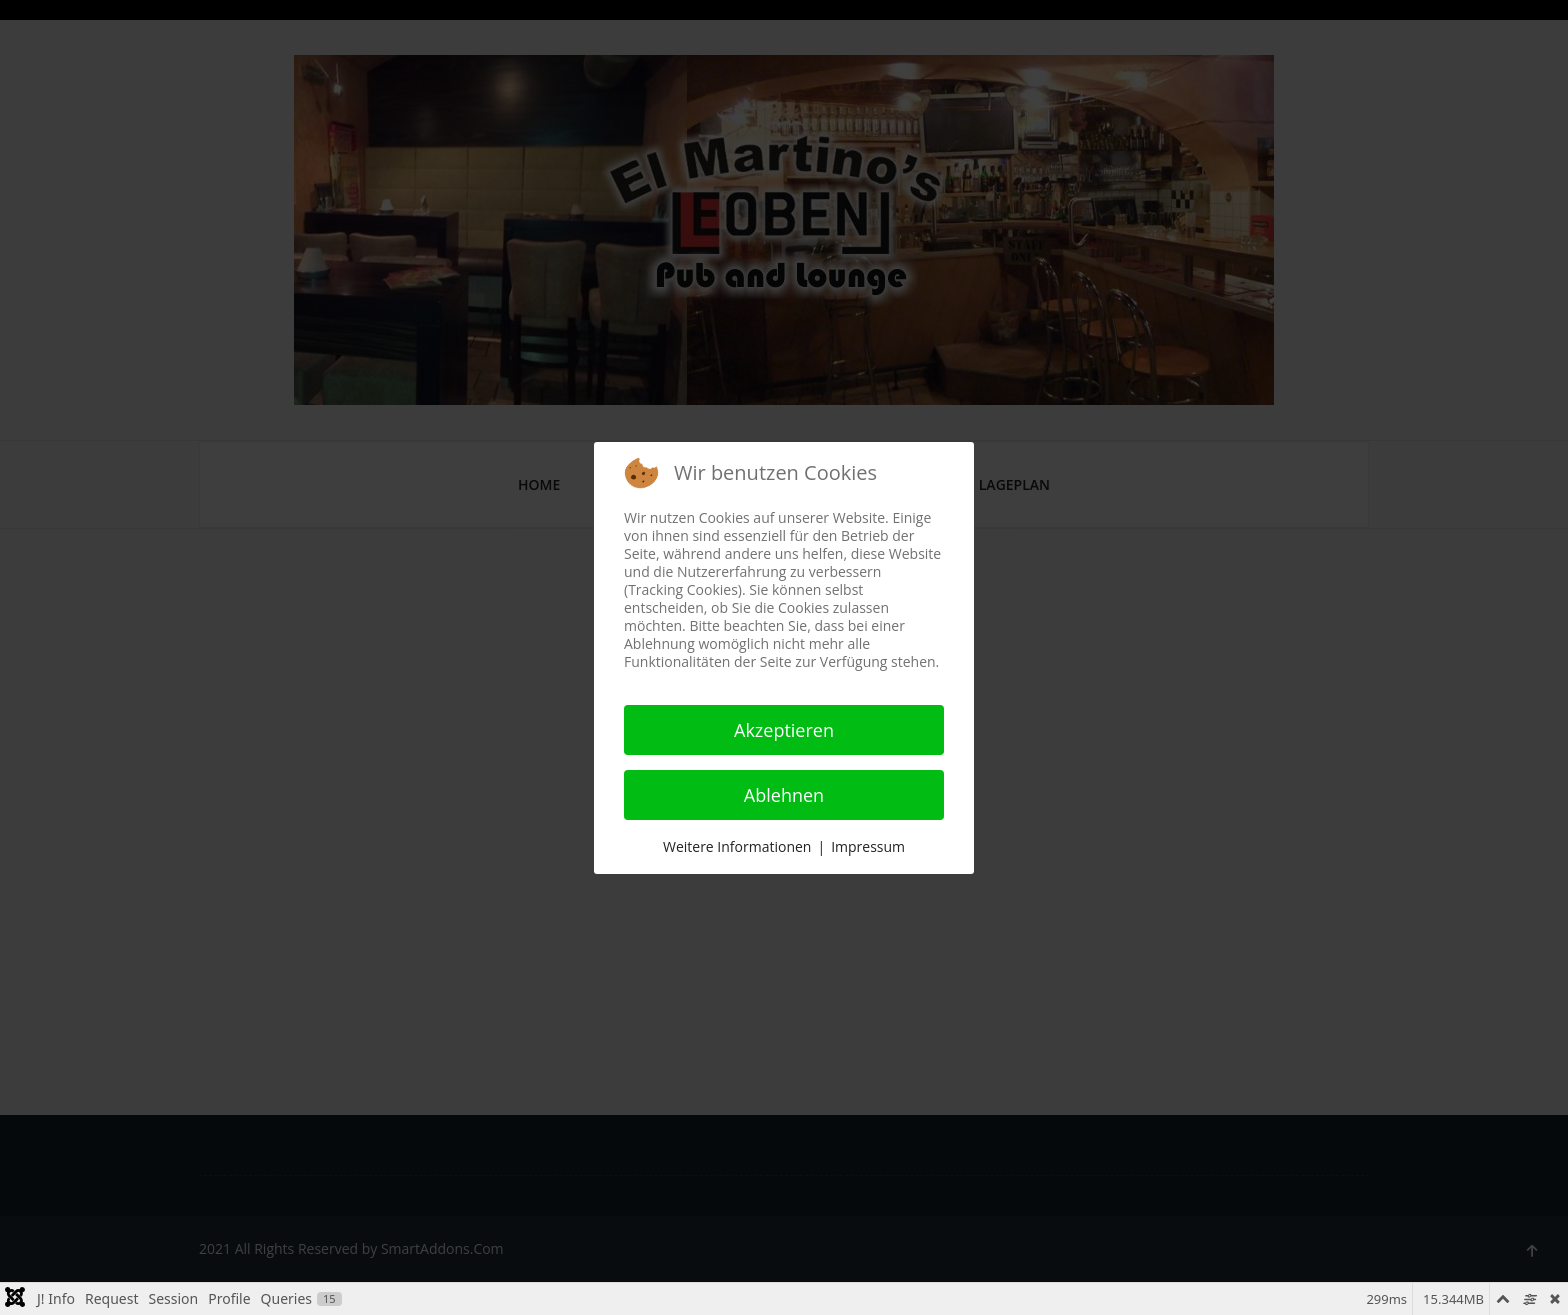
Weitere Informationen (737, 846)
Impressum (868, 846)
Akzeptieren (784, 730)
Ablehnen (784, 795)
